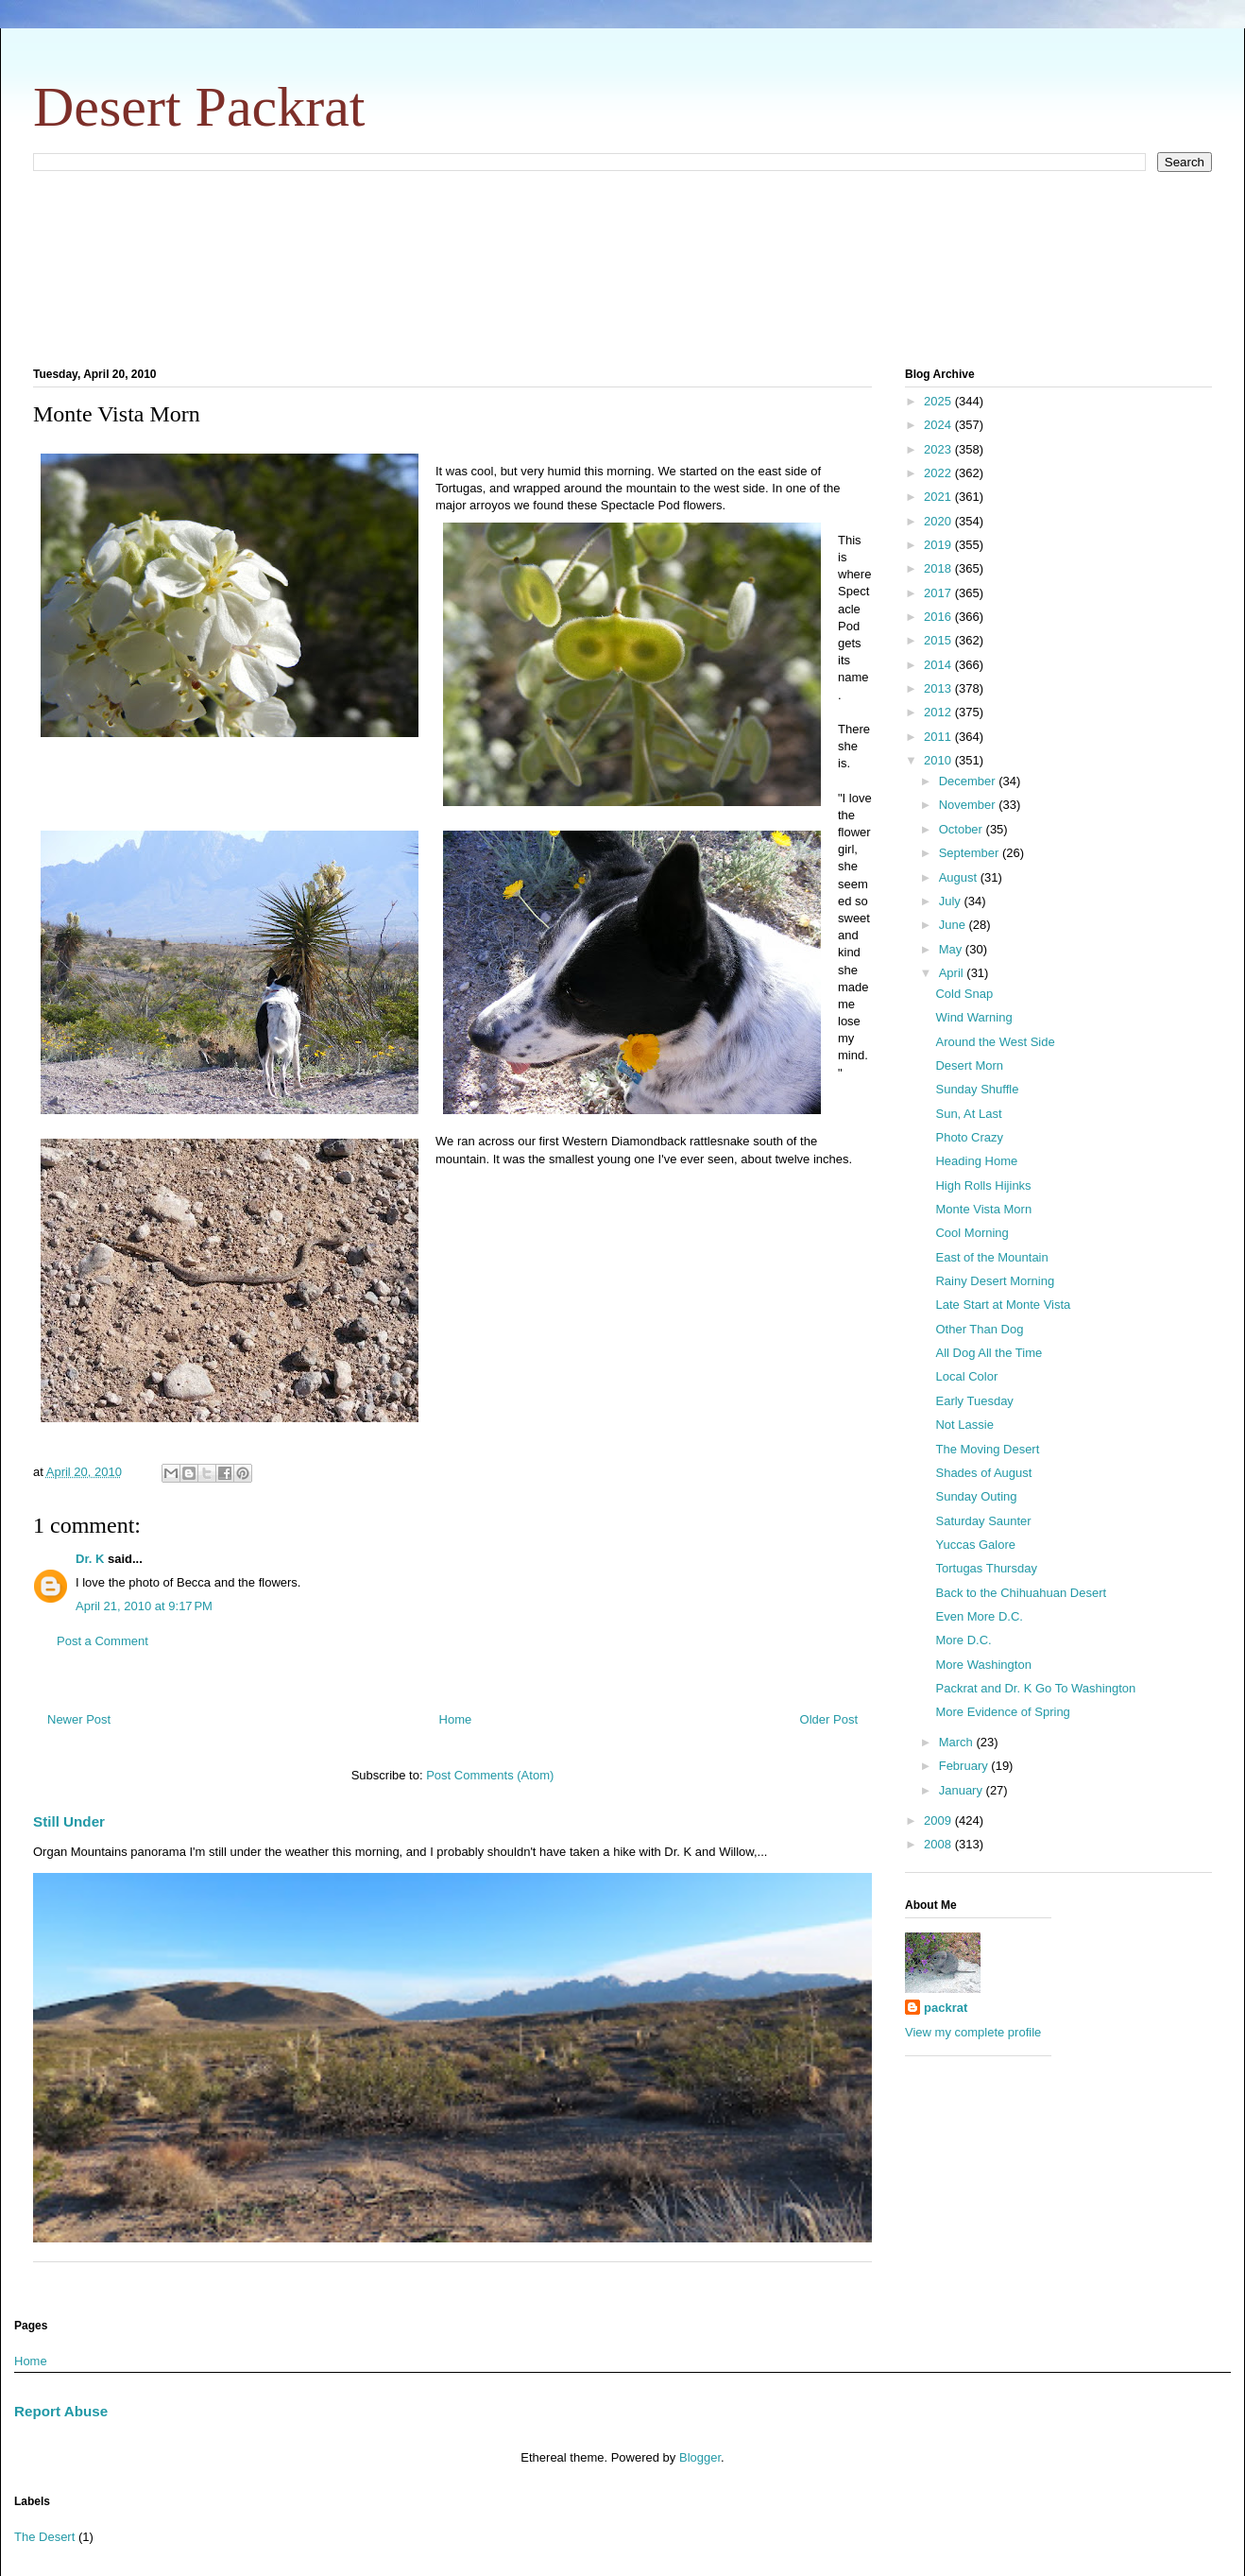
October (962, 829)
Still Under (69, 1821)
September (970, 853)
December (969, 781)
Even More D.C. (978, 1616)
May (952, 949)
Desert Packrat (199, 107)
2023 (939, 449)
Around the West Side (994, 1042)
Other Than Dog (979, 1329)
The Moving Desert (987, 1449)
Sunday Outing (975, 1496)
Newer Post (79, 1719)
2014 (939, 665)
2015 (939, 640)
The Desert (44, 2537)
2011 (939, 737)
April (953, 973)
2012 (939, 712)
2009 (939, 1820)
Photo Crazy (969, 1137)
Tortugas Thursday (985, 1568)
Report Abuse (61, 2411)
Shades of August (983, 1473)
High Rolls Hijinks (983, 1185)
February (965, 1766)
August (960, 877)
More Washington (983, 1664)
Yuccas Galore (975, 1544)
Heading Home (976, 1161)
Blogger (700, 2457)
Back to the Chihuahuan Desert (1020, 1593)
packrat (945, 2008)
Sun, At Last (968, 1114)
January (962, 1790)
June (954, 925)
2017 (939, 593)
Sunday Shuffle (976, 1089)
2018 (939, 568)
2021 (939, 496)
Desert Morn (969, 1065)
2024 (939, 425)
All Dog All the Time (988, 1353)
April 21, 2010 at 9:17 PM (144, 1606)
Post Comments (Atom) (490, 1775)
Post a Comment (102, 1641)
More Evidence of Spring (1002, 1712)
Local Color (966, 1376)
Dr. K (90, 1559)
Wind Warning (973, 1017)
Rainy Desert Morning (994, 1281)
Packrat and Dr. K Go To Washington (1035, 1688)
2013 (939, 688)
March (958, 1742)
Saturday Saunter (983, 1521)
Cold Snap (964, 994)
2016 (939, 617)
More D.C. (963, 1640)
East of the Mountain (991, 1257)
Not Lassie (964, 1424)
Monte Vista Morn (983, 1209)
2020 (939, 521)
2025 (939, 401)
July (951, 901)
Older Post (829, 1719)
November (969, 805)
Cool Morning (971, 1233)
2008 (939, 1844)
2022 (939, 473)
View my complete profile (973, 2032)
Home (455, 1719)
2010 (939, 760)
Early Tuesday (974, 1401)
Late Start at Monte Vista (1002, 1304)
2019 (939, 545)
